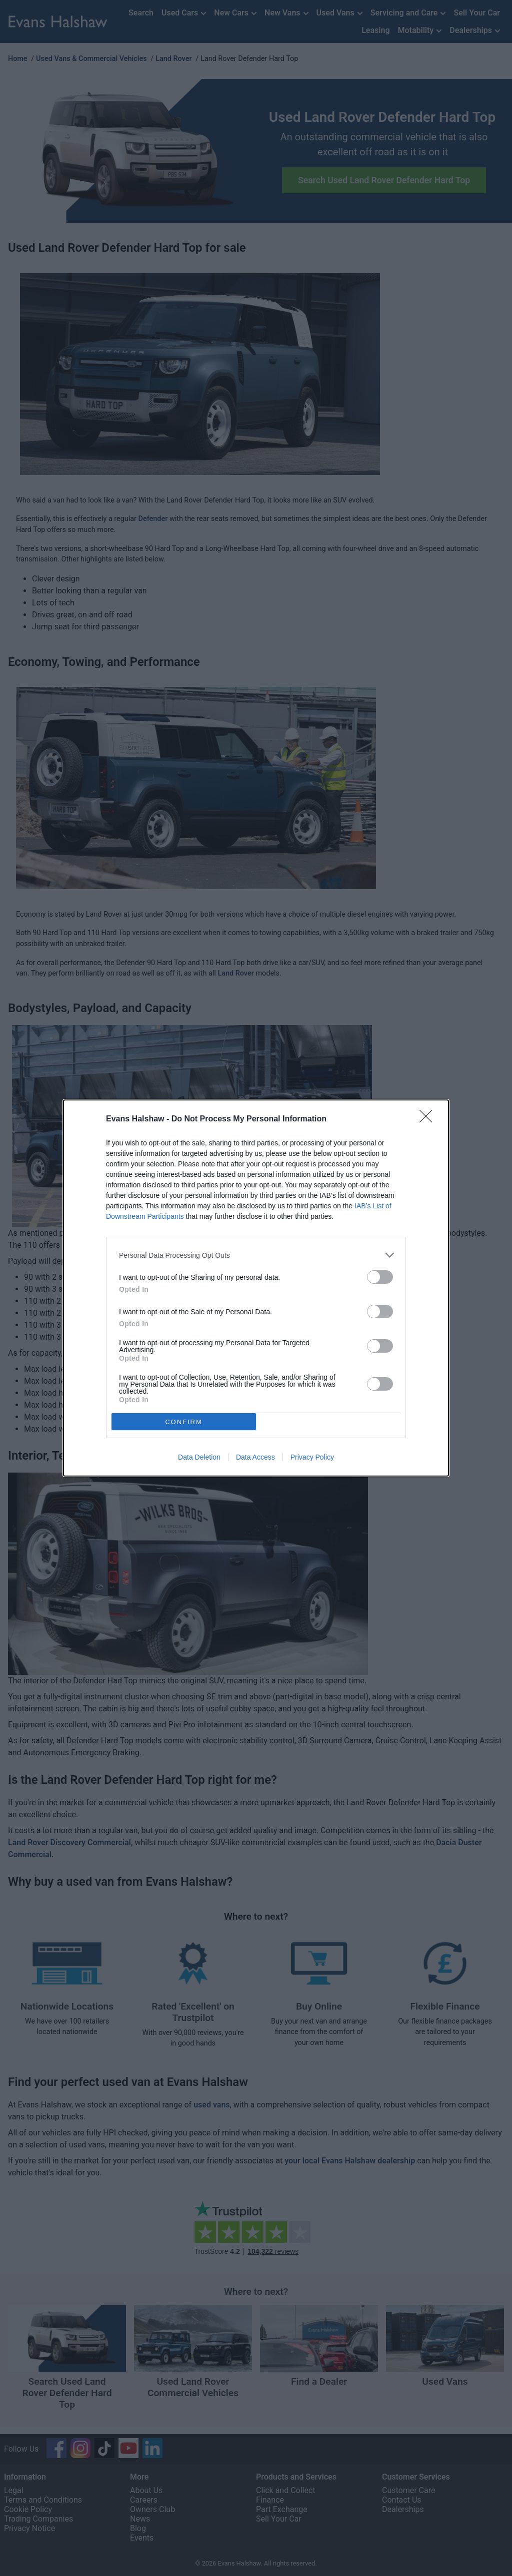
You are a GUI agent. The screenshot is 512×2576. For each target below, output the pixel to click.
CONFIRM (183, 1422)
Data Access (255, 1457)
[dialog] (256, 1288)
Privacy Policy (312, 1457)
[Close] (429, 1119)
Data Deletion (199, 1457)
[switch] (380, 1277)
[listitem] (256, 1255)
